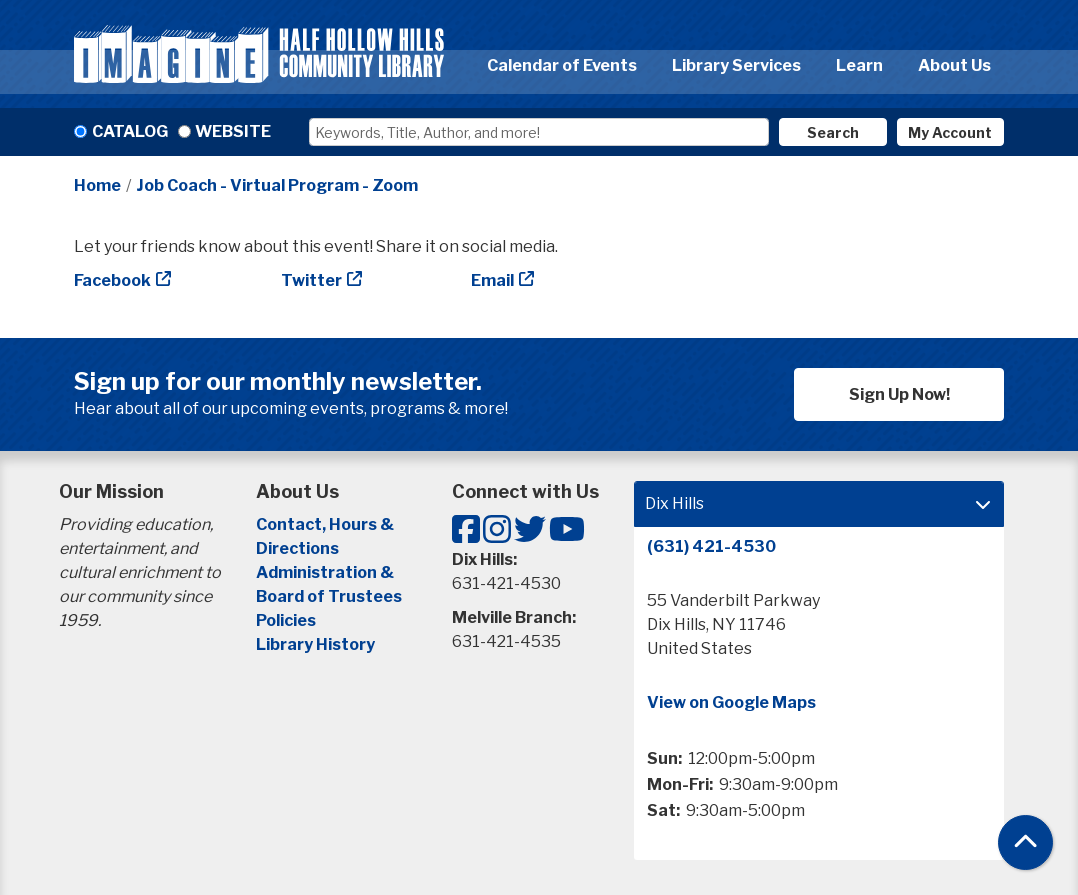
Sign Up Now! (899, 394)
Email (492, 280)
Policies (286, 620)
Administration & (326, 572)
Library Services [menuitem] (736, 65)
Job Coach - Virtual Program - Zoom (277, 185)
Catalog (130, 131)
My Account (950, 132)
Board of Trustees (329, 596)
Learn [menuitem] (859, 65)
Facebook (112, 280)
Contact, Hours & (326, 524)
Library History (315, 644)
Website (233, 131)
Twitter (311, 280)
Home (97, 185)
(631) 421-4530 (711, 546)
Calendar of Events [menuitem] (562, 65)
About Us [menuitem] (954, 65)
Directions (297, 548)
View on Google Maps (731, 702)
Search (833, 132)
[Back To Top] (1025, 842)
